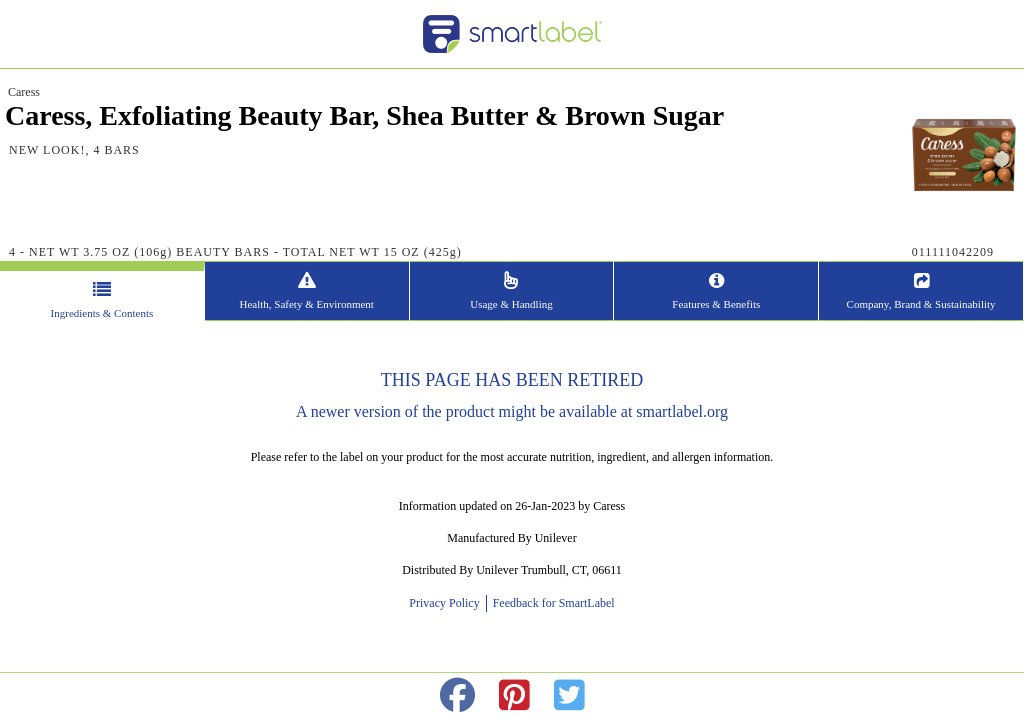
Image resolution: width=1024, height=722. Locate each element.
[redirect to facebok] (457, 696)
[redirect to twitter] (569, 696)
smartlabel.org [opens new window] (682, 411)
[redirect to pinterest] (514, 696)
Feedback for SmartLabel (552, 603)
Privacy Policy (447, 603)
